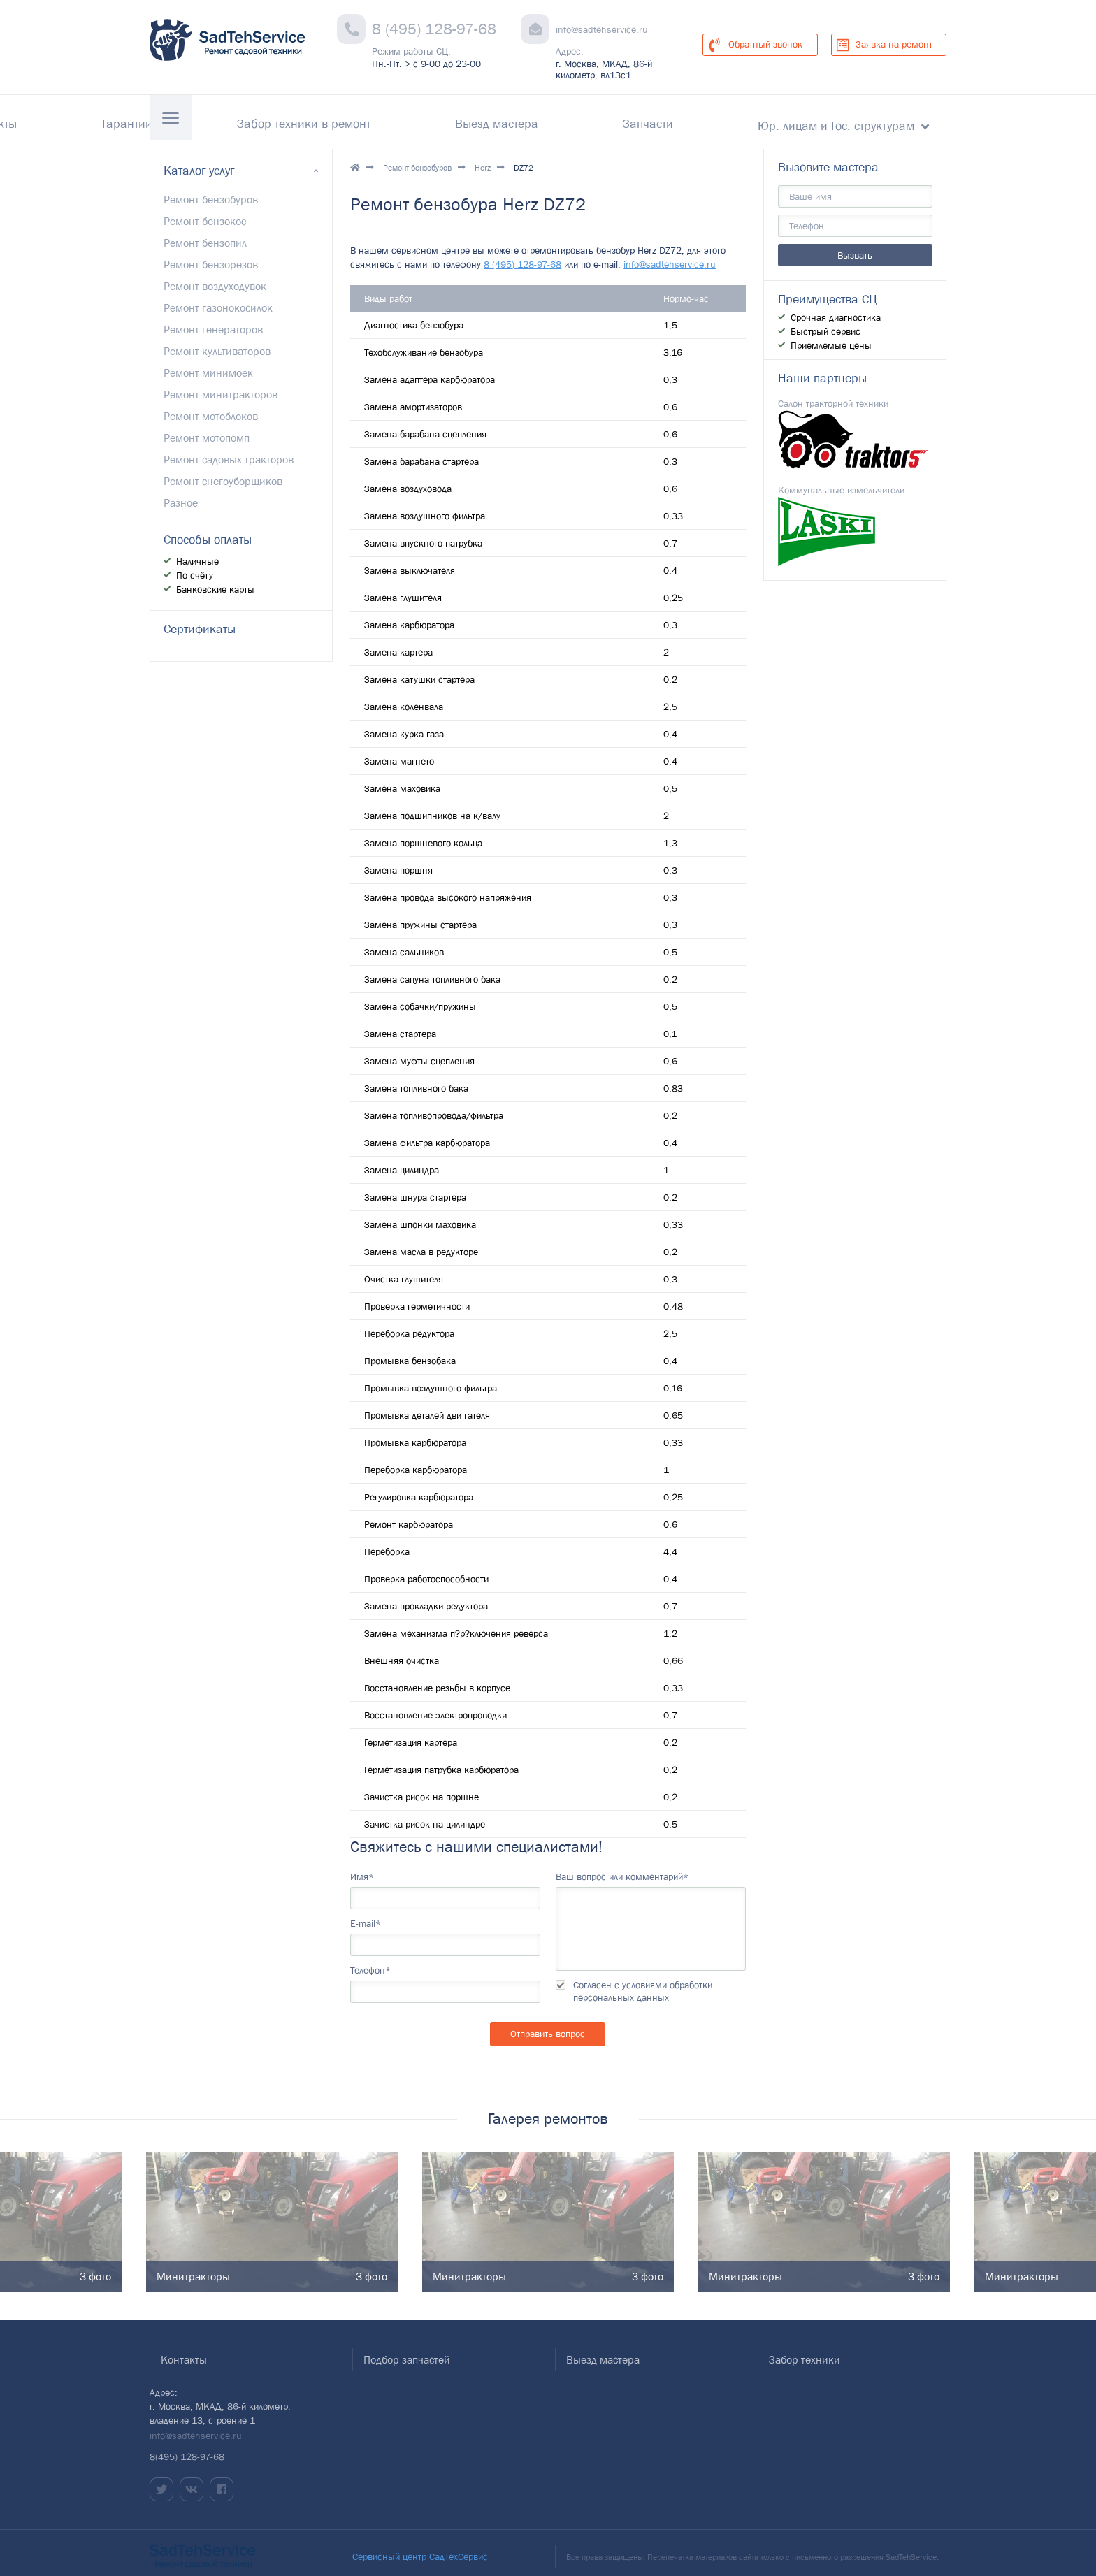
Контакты (236, 119)
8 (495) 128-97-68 (434, 29)
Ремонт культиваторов (217, 342)
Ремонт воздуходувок (215, 277)
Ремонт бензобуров (417, 159)
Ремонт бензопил (205, 234)
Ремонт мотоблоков (211, 407)
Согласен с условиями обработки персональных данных (642, 1983)
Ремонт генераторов (213, 320)
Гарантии (323, 119)
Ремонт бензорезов (211, 255)
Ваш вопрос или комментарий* (622, 1868)
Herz (483, 159)
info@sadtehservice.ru (602, 29)
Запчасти (697, 119)
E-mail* (365, 1914)
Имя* (362, 1868)
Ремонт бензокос (205, 212)
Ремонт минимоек (208, 364)
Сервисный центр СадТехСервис (420, 2548)
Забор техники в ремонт (450, 119)
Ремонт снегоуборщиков (223, 472)
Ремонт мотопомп (207, 429)
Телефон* (370, 1961)
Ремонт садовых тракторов (229, 450)
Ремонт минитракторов (220, 385)
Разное (181, 494)
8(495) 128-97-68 (187, 2448)
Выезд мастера (594, 119)
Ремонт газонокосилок (218, 299)
